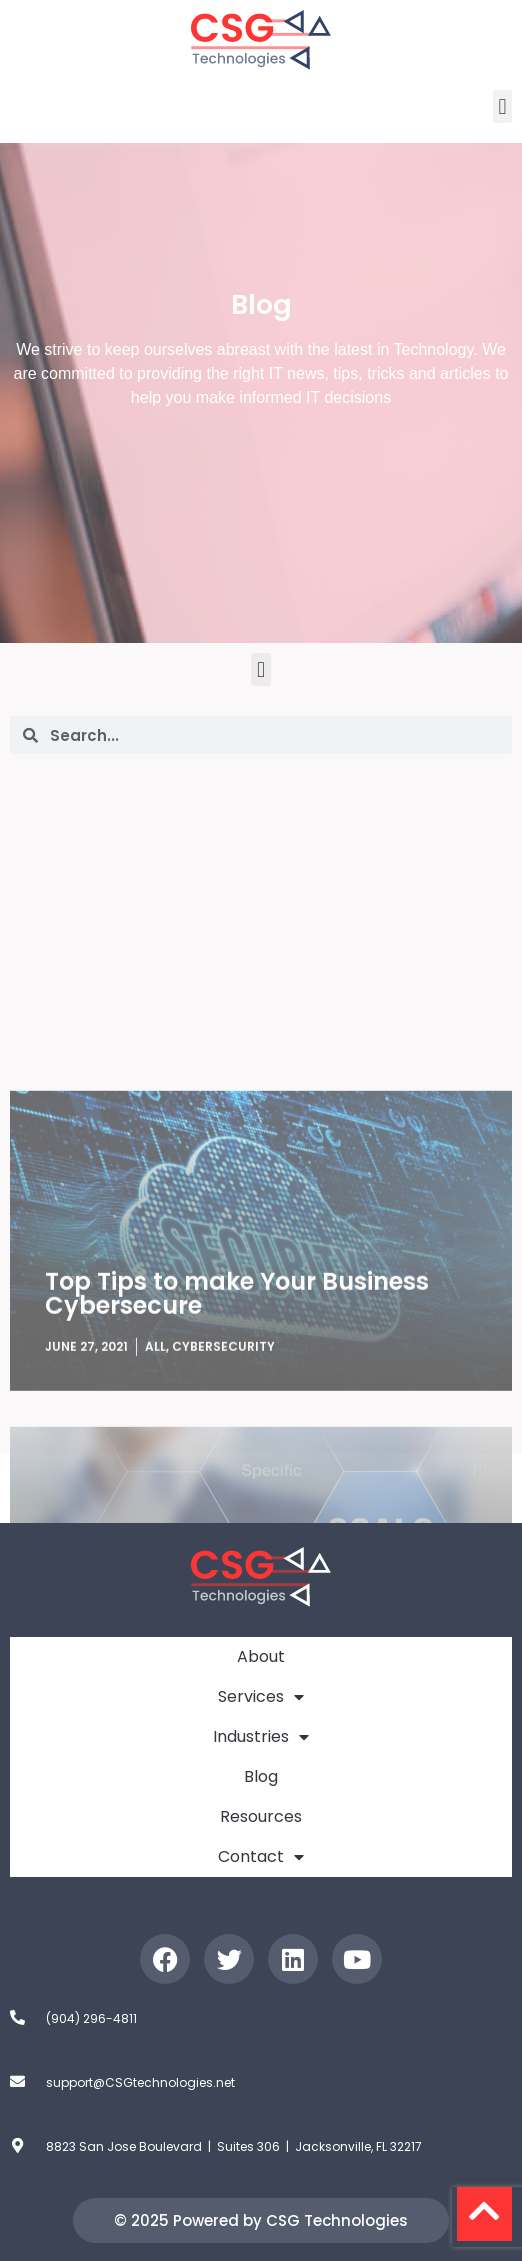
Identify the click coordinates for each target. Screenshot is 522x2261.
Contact (261, 1857)
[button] (502, 106)
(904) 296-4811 (91, 2018)
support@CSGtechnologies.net (140, 2082)
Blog (261, 1776)
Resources (261, 1816)
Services (261, 1697)
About (261, 1656)
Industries (261, 1737)
